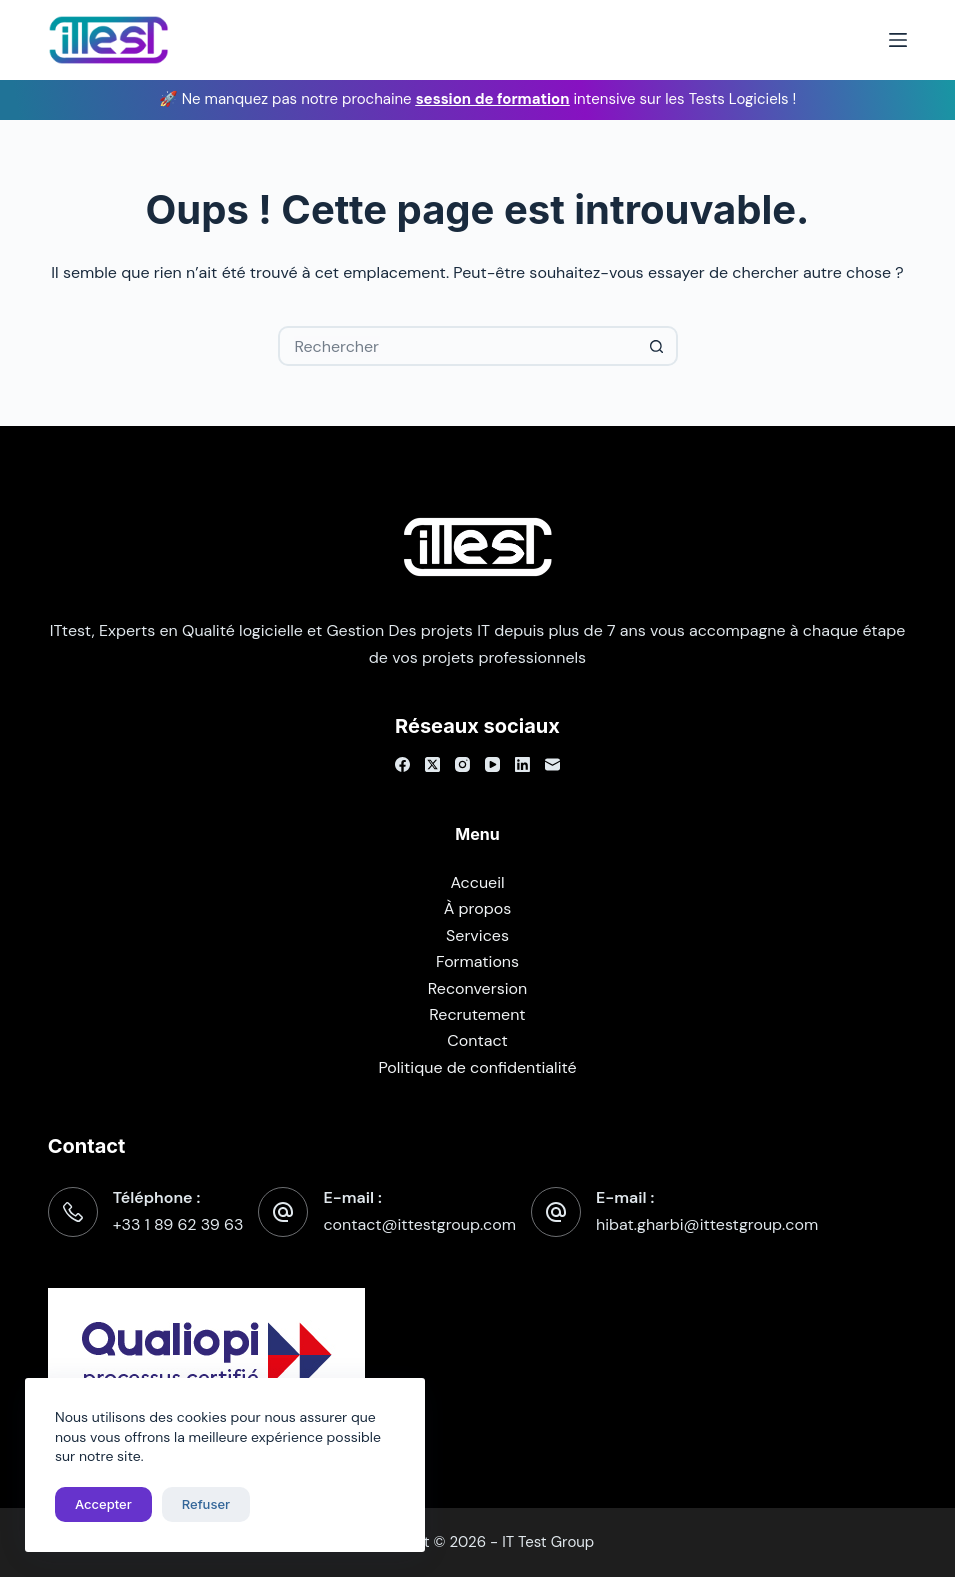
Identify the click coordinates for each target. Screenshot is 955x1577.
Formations (477, 961)
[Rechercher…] (458, 346)
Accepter (103, 1504)
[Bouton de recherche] (658, 346)
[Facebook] (402, 764)
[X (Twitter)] (432, 764)
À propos (478, 908)
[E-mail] (552, 764)
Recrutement (477, 1014)
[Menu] (898, 40)
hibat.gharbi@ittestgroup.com (707, 1224)
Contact (477, 1040)
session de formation (493, 99)
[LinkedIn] (522, 764)
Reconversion (477, 988)
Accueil (477, 882)
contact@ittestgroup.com (419, 1224)
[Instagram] (462, 764)
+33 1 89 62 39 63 (178, 1224)
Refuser (206, 1504)
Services (477, 935)
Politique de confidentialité (477, 1067)
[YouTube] (492, 764)
